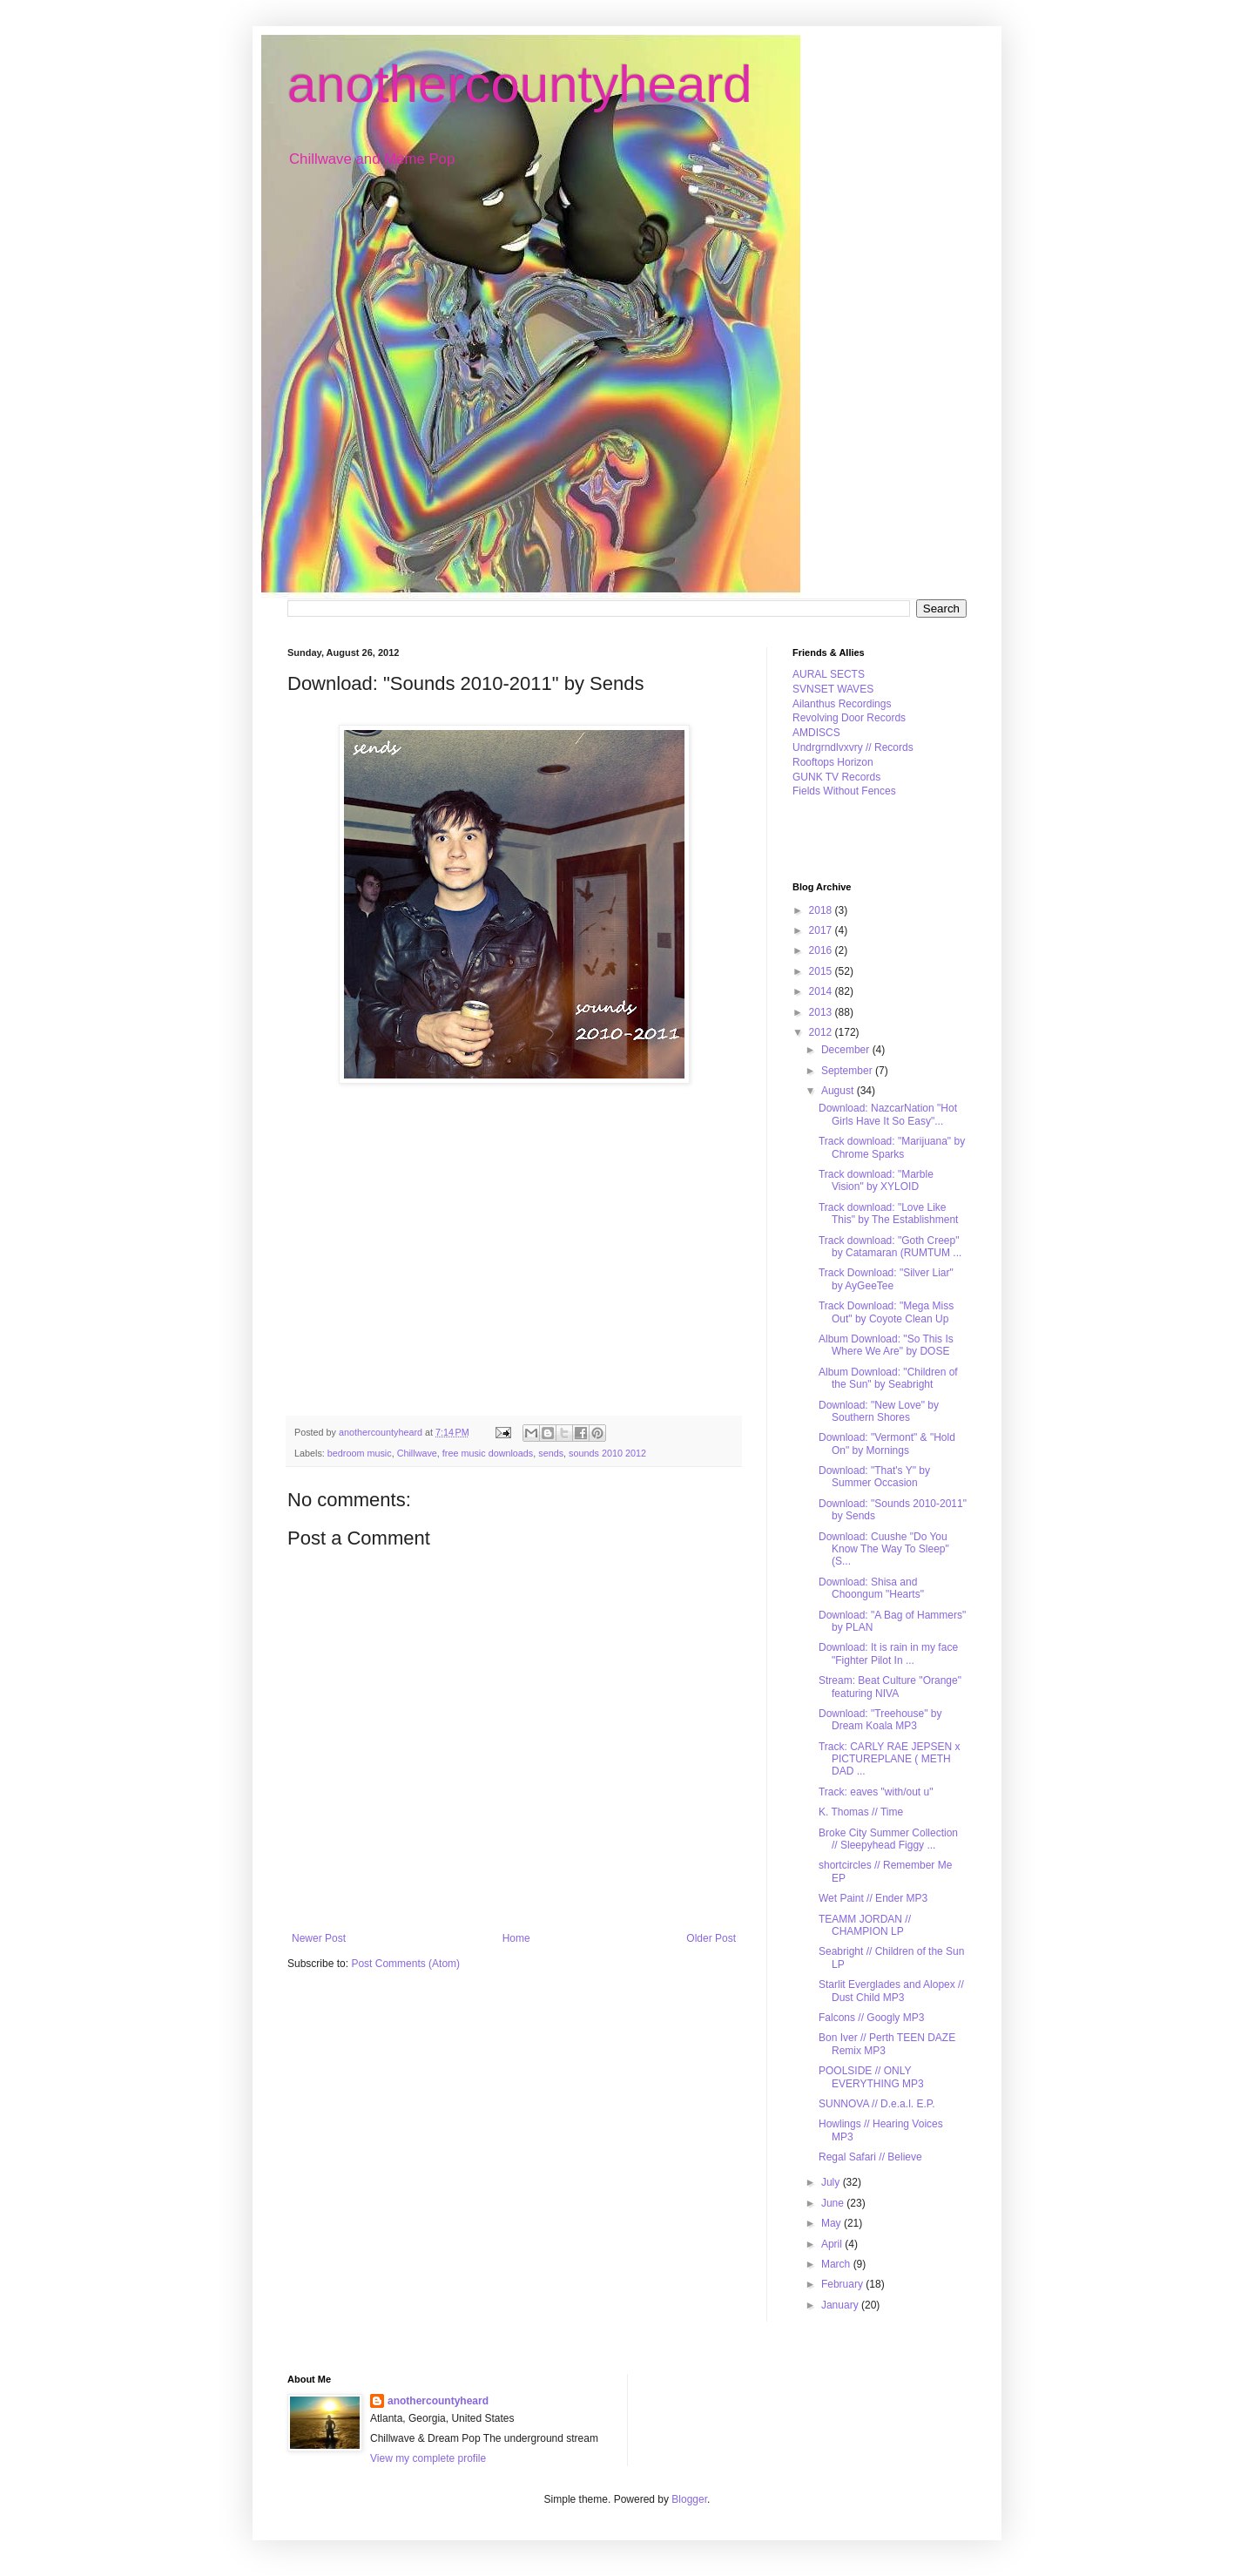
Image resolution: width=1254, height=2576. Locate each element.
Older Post (711, 1938)
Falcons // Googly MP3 (871, 2017)
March (837, 2264)
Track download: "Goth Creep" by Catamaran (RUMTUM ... (890, 1246)
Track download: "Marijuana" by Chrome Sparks (892, 1147)
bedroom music (359, 1453)
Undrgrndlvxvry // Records (853, 747)
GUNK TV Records (836, 777)
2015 (822, 971)
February (843, 2284)
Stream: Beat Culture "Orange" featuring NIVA (890, 1686)
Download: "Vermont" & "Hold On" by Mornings (887, 1443)
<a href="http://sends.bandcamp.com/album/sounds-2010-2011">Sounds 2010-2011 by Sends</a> (418, 1243)
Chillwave (417, 1453)
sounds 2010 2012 (607, 1453)
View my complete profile (428, 2458)
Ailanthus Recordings (841, 704)
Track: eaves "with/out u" (876, 1792)
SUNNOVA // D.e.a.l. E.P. (877, 2104)
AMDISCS (816, 733)
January (841, 2305)
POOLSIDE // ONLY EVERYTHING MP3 (871, 2077)
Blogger (689, 2499)
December (847, 1050)
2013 (822, 1012)
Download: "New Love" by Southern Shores (879, 1411)
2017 (822, 930)
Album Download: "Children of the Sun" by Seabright (888, 1378)
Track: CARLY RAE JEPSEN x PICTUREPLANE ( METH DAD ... (890, 1759)
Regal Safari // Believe (870, 2157)
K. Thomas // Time (861, 1812)
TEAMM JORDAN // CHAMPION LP (865, 1925)
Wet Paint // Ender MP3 (873, 1898)
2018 (822, 910)
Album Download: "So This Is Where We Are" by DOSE (886, 1345)
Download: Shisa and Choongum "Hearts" (871, 1588)
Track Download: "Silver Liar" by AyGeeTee (886, 1279)
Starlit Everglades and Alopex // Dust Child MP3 (891, 1990)
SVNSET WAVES (832, 689)
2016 (822, 950)
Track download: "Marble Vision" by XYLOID (876, 1180)
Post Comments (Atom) (405, 1963)
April (833, 2244)
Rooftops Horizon (832, 762)
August (839, 1091)
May (832, 2223)
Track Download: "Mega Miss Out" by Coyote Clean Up (886, 1312)
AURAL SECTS (828, 674)
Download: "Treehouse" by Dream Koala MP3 (880, 1719)
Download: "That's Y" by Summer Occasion (874, 1476)
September (848, 1071)
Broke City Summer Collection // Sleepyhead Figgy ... (888, 1839)
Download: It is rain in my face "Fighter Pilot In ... (888, 1653)
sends (550, 1453)
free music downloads (487, 1453)
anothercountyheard (519, 84)
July (832, 2182)
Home (516, 1938)
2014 (822, 991)
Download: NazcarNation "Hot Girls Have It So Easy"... (888, 1114)
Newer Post (319, 1938)
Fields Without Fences (844, 791)
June (833, 2203)
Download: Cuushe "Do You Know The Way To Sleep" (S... (884, 1549)
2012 (822, 1032)
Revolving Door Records (849, 718)
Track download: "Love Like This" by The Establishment (888, 1213)
